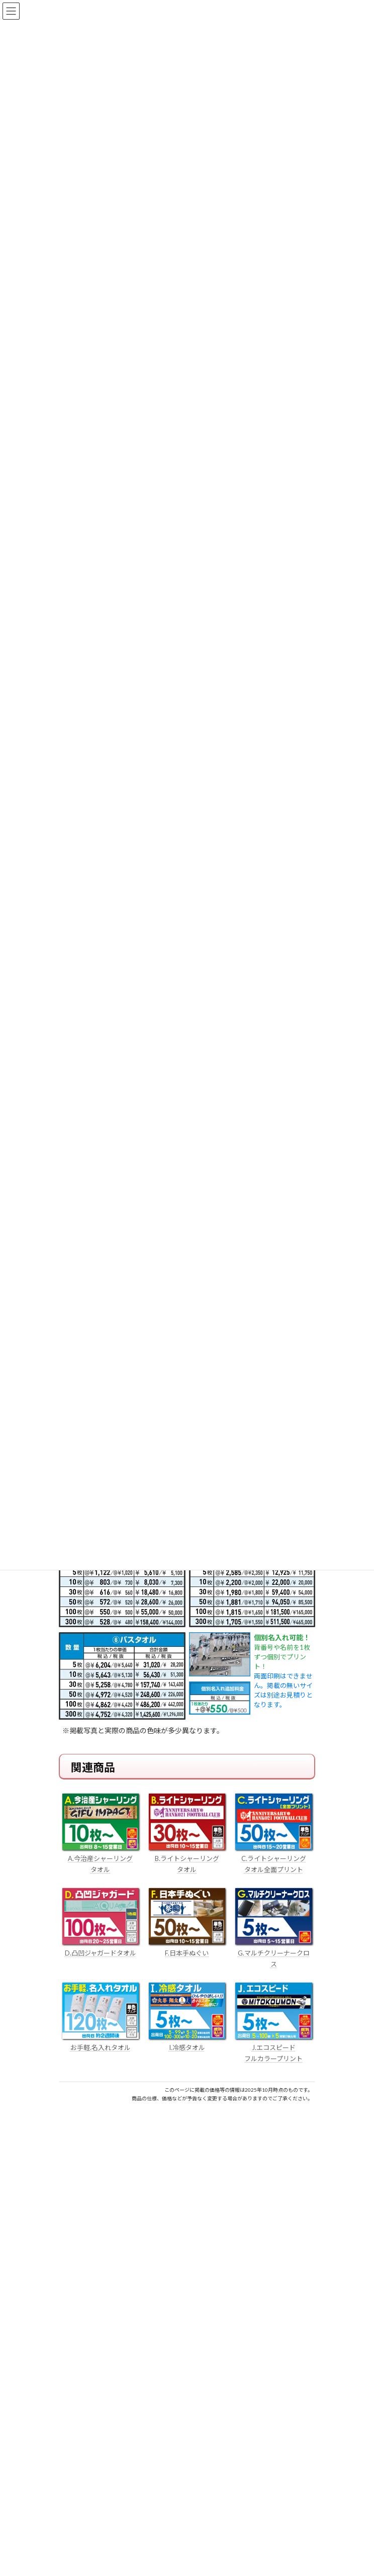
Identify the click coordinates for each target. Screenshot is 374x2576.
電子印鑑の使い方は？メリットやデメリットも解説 (140, 2482)
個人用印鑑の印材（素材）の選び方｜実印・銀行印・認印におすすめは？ (175, 2446)
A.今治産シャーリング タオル (100, 1858)
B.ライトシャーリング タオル (187, 1858)
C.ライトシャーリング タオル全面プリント (273, 1858)
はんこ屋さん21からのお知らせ (139, 2435)
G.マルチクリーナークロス (273, 1953)
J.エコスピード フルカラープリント (273, 2047)
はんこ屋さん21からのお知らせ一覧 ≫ (252, 2553)
